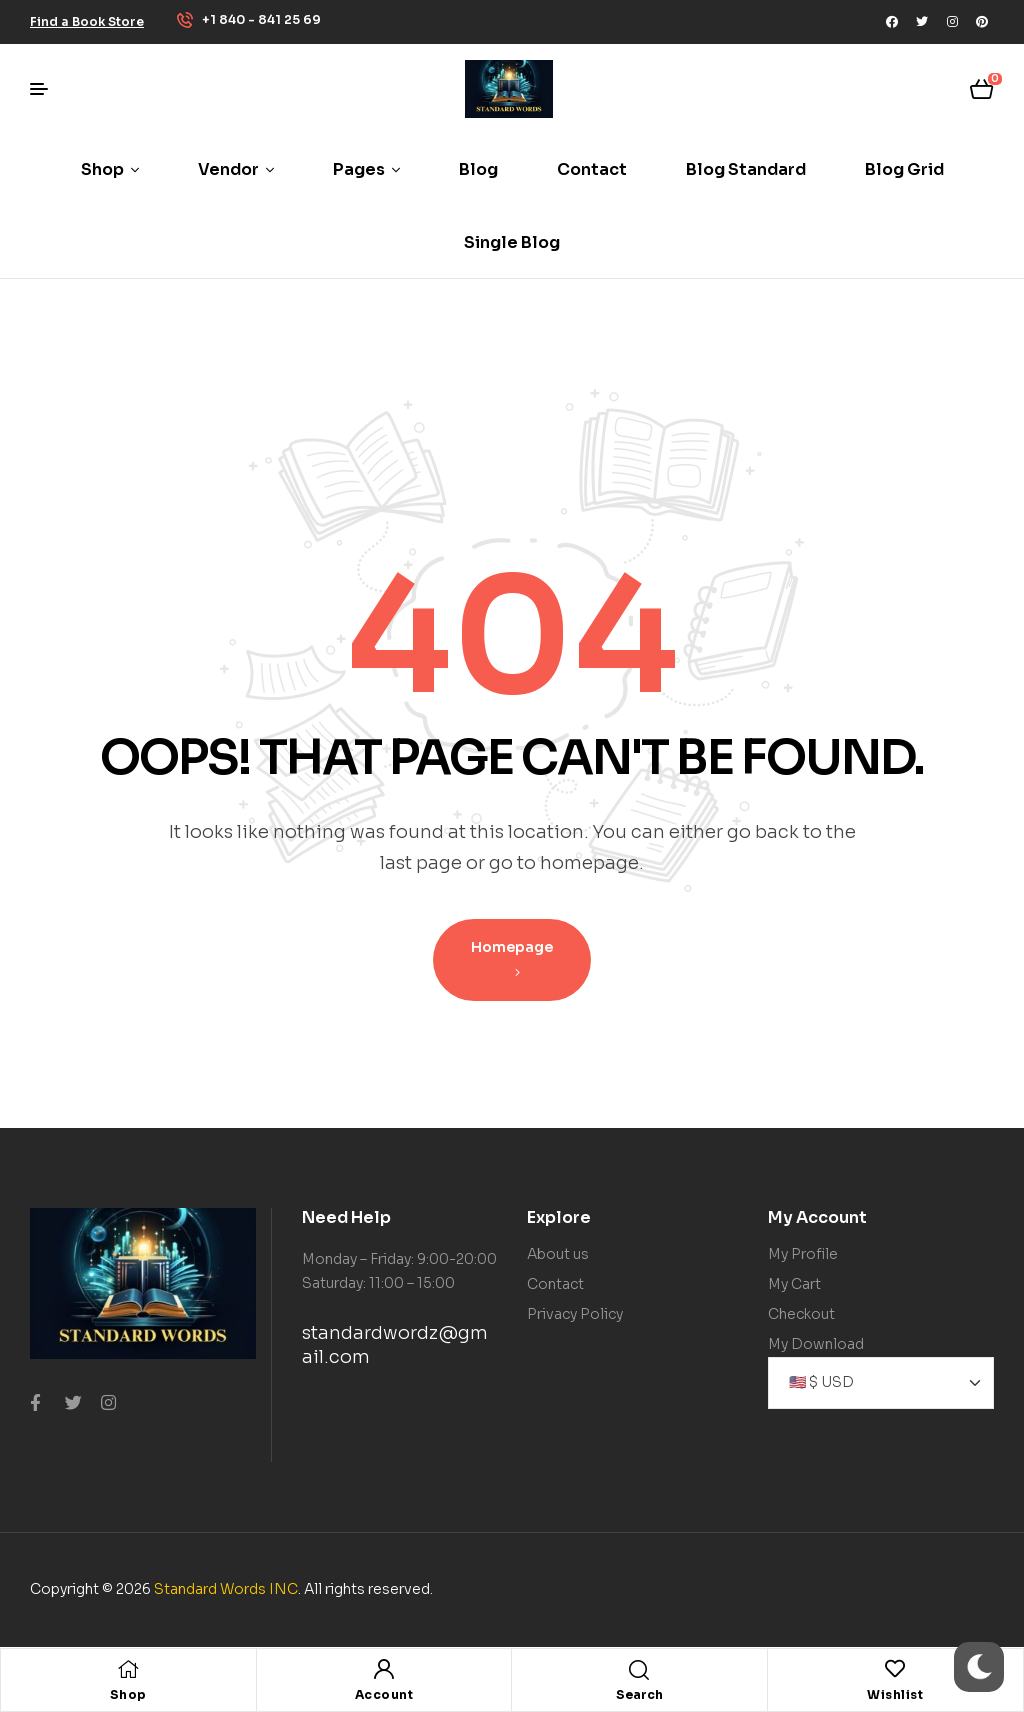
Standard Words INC (226, 1589)
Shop (128, 1694)
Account (384, 1694)
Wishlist (895, 1694)
